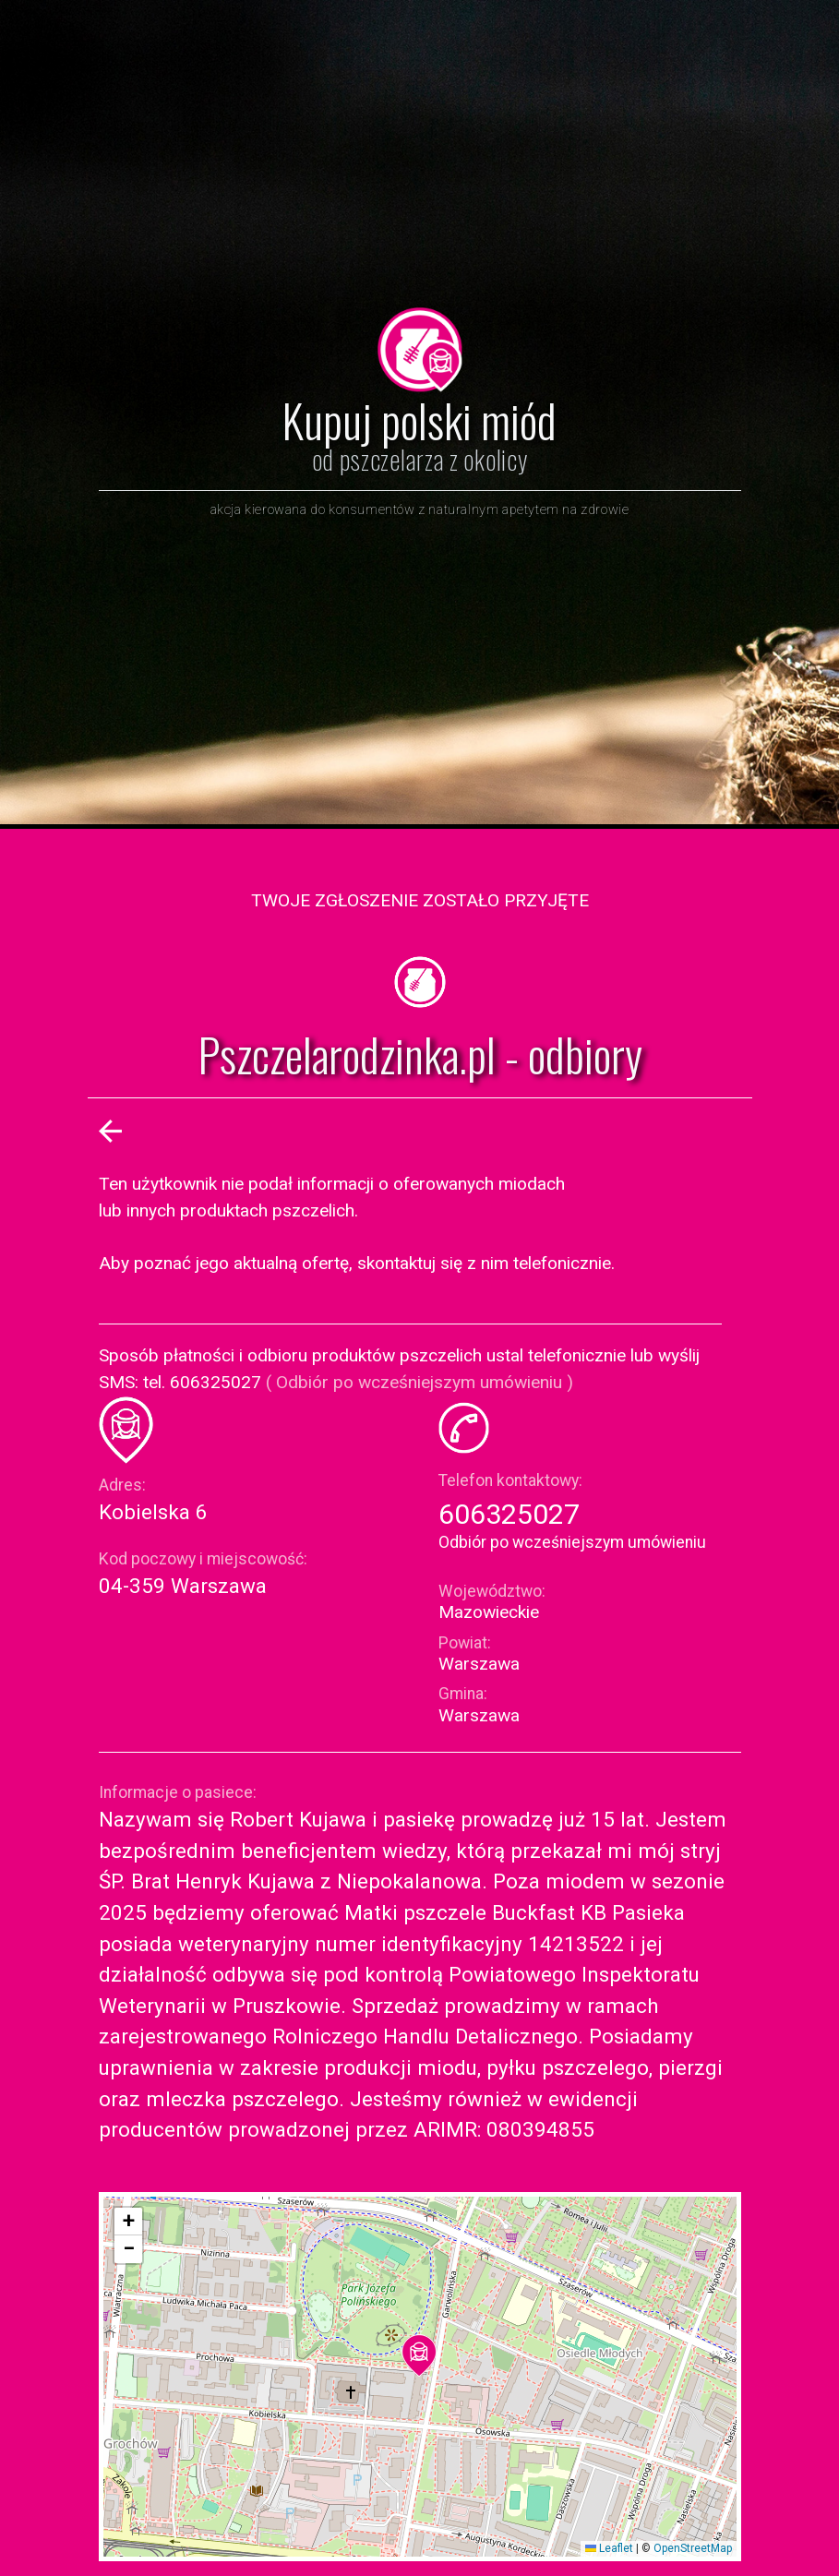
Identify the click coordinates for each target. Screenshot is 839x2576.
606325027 (509, 1514)
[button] (419, 2355)
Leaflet (609, 2548)
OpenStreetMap (692, 2548)
